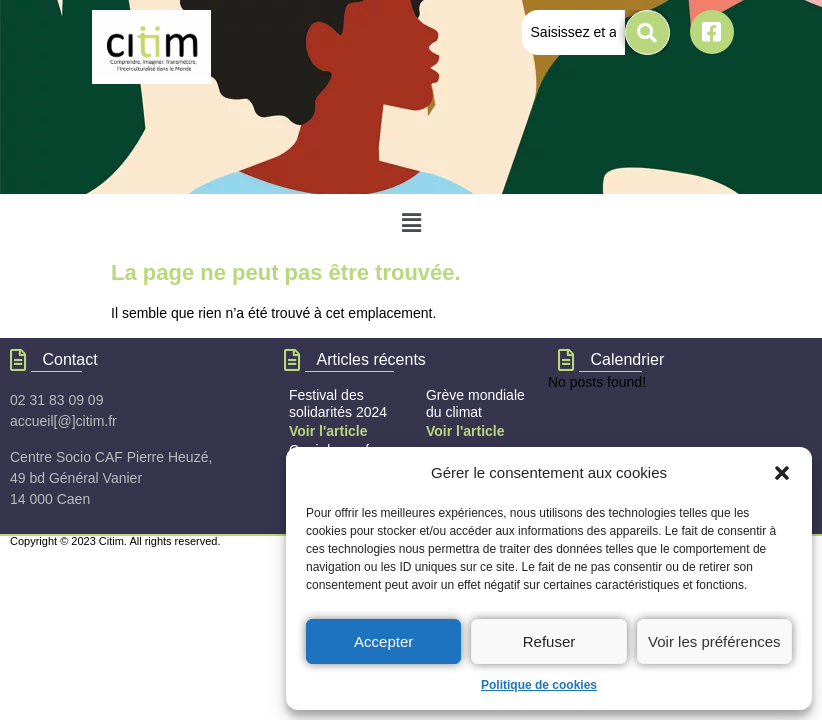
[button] (782, 473)
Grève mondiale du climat (475, 403)
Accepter (383, 641)
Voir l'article (465, 431)
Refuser (549, 641)
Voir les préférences (714, 641)
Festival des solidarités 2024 (338, 403)
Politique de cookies (539, 685)
